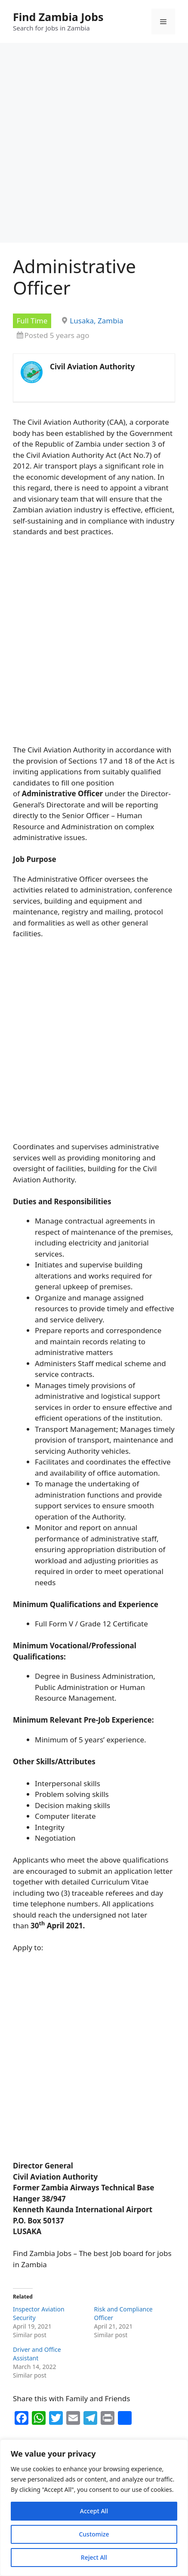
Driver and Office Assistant (37, 2353)
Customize (94, 2534)
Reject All (94, 2557)
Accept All (94, 2511)
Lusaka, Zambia (96, 321)
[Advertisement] (94, 145)
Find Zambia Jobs (58, 16)
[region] (94, 2507)
